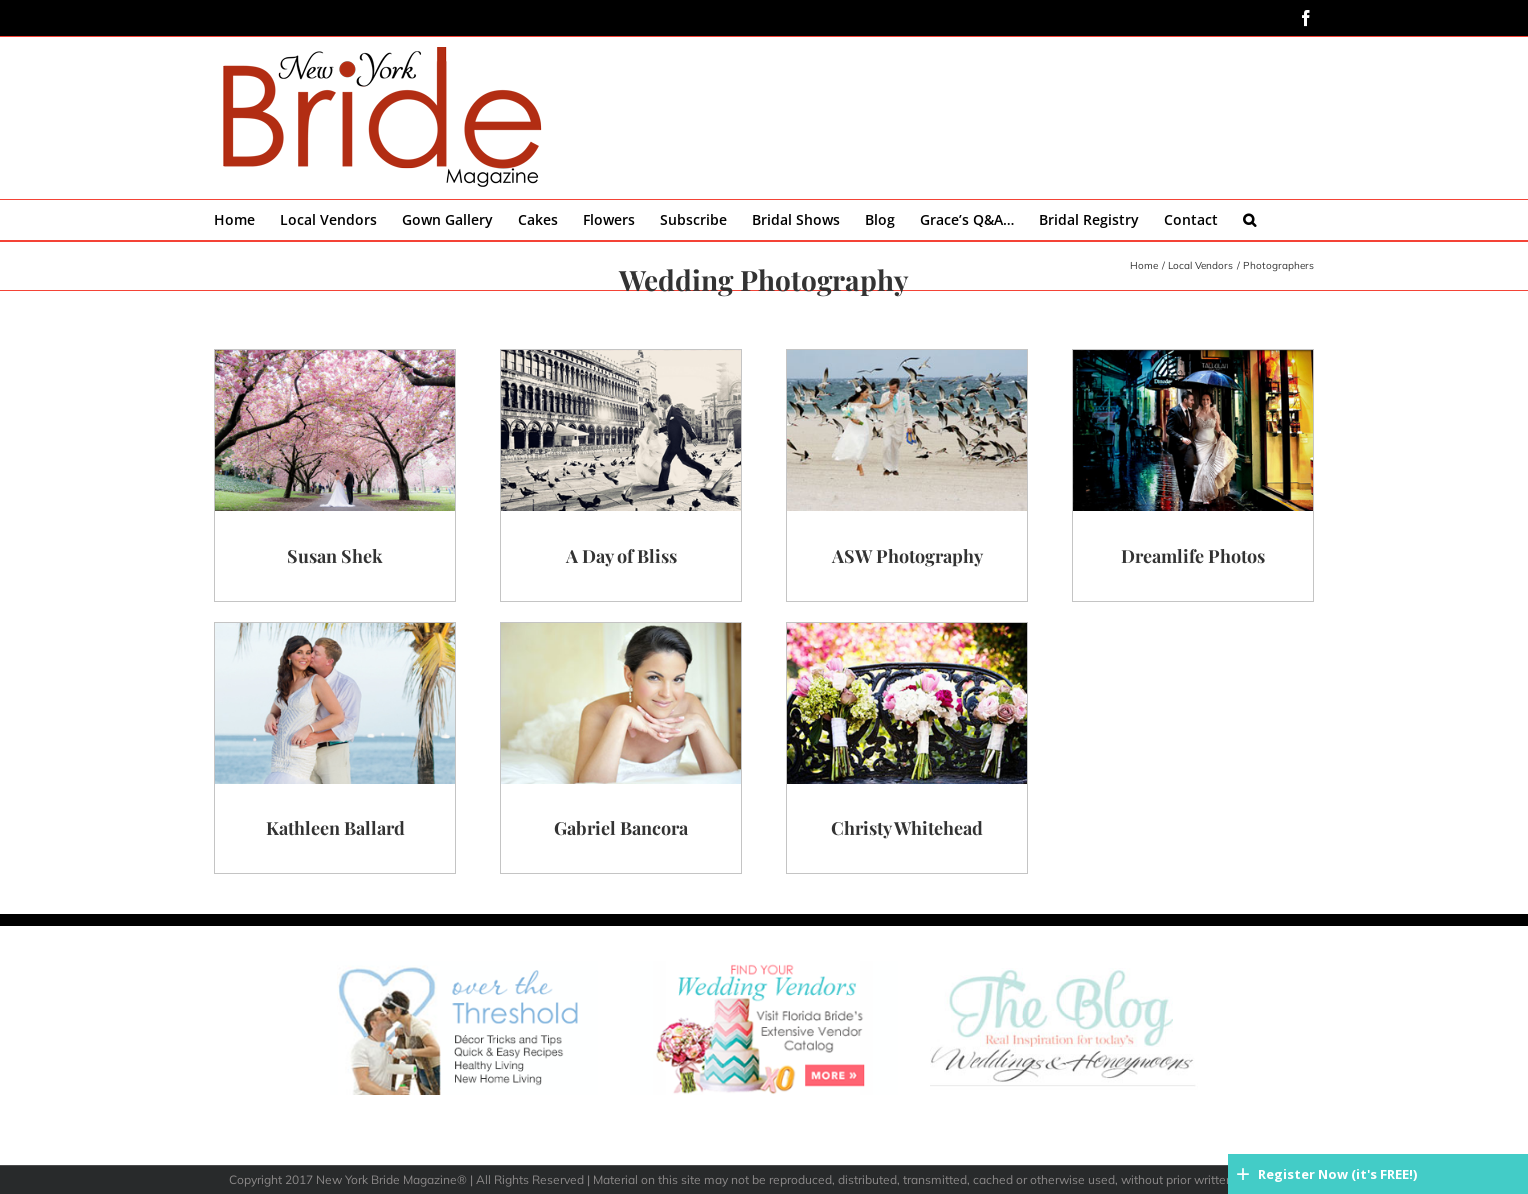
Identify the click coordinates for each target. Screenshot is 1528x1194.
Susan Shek (335, 556)
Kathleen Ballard (335, 828)
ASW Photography (907, 556)
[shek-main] (335, 357)
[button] (1249, 220)
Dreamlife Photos (1193, 556)
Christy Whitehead (907, 828)
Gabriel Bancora (621, 828)
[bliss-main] (621, 357)
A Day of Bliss (621, 556)
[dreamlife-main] (1193, 357)
